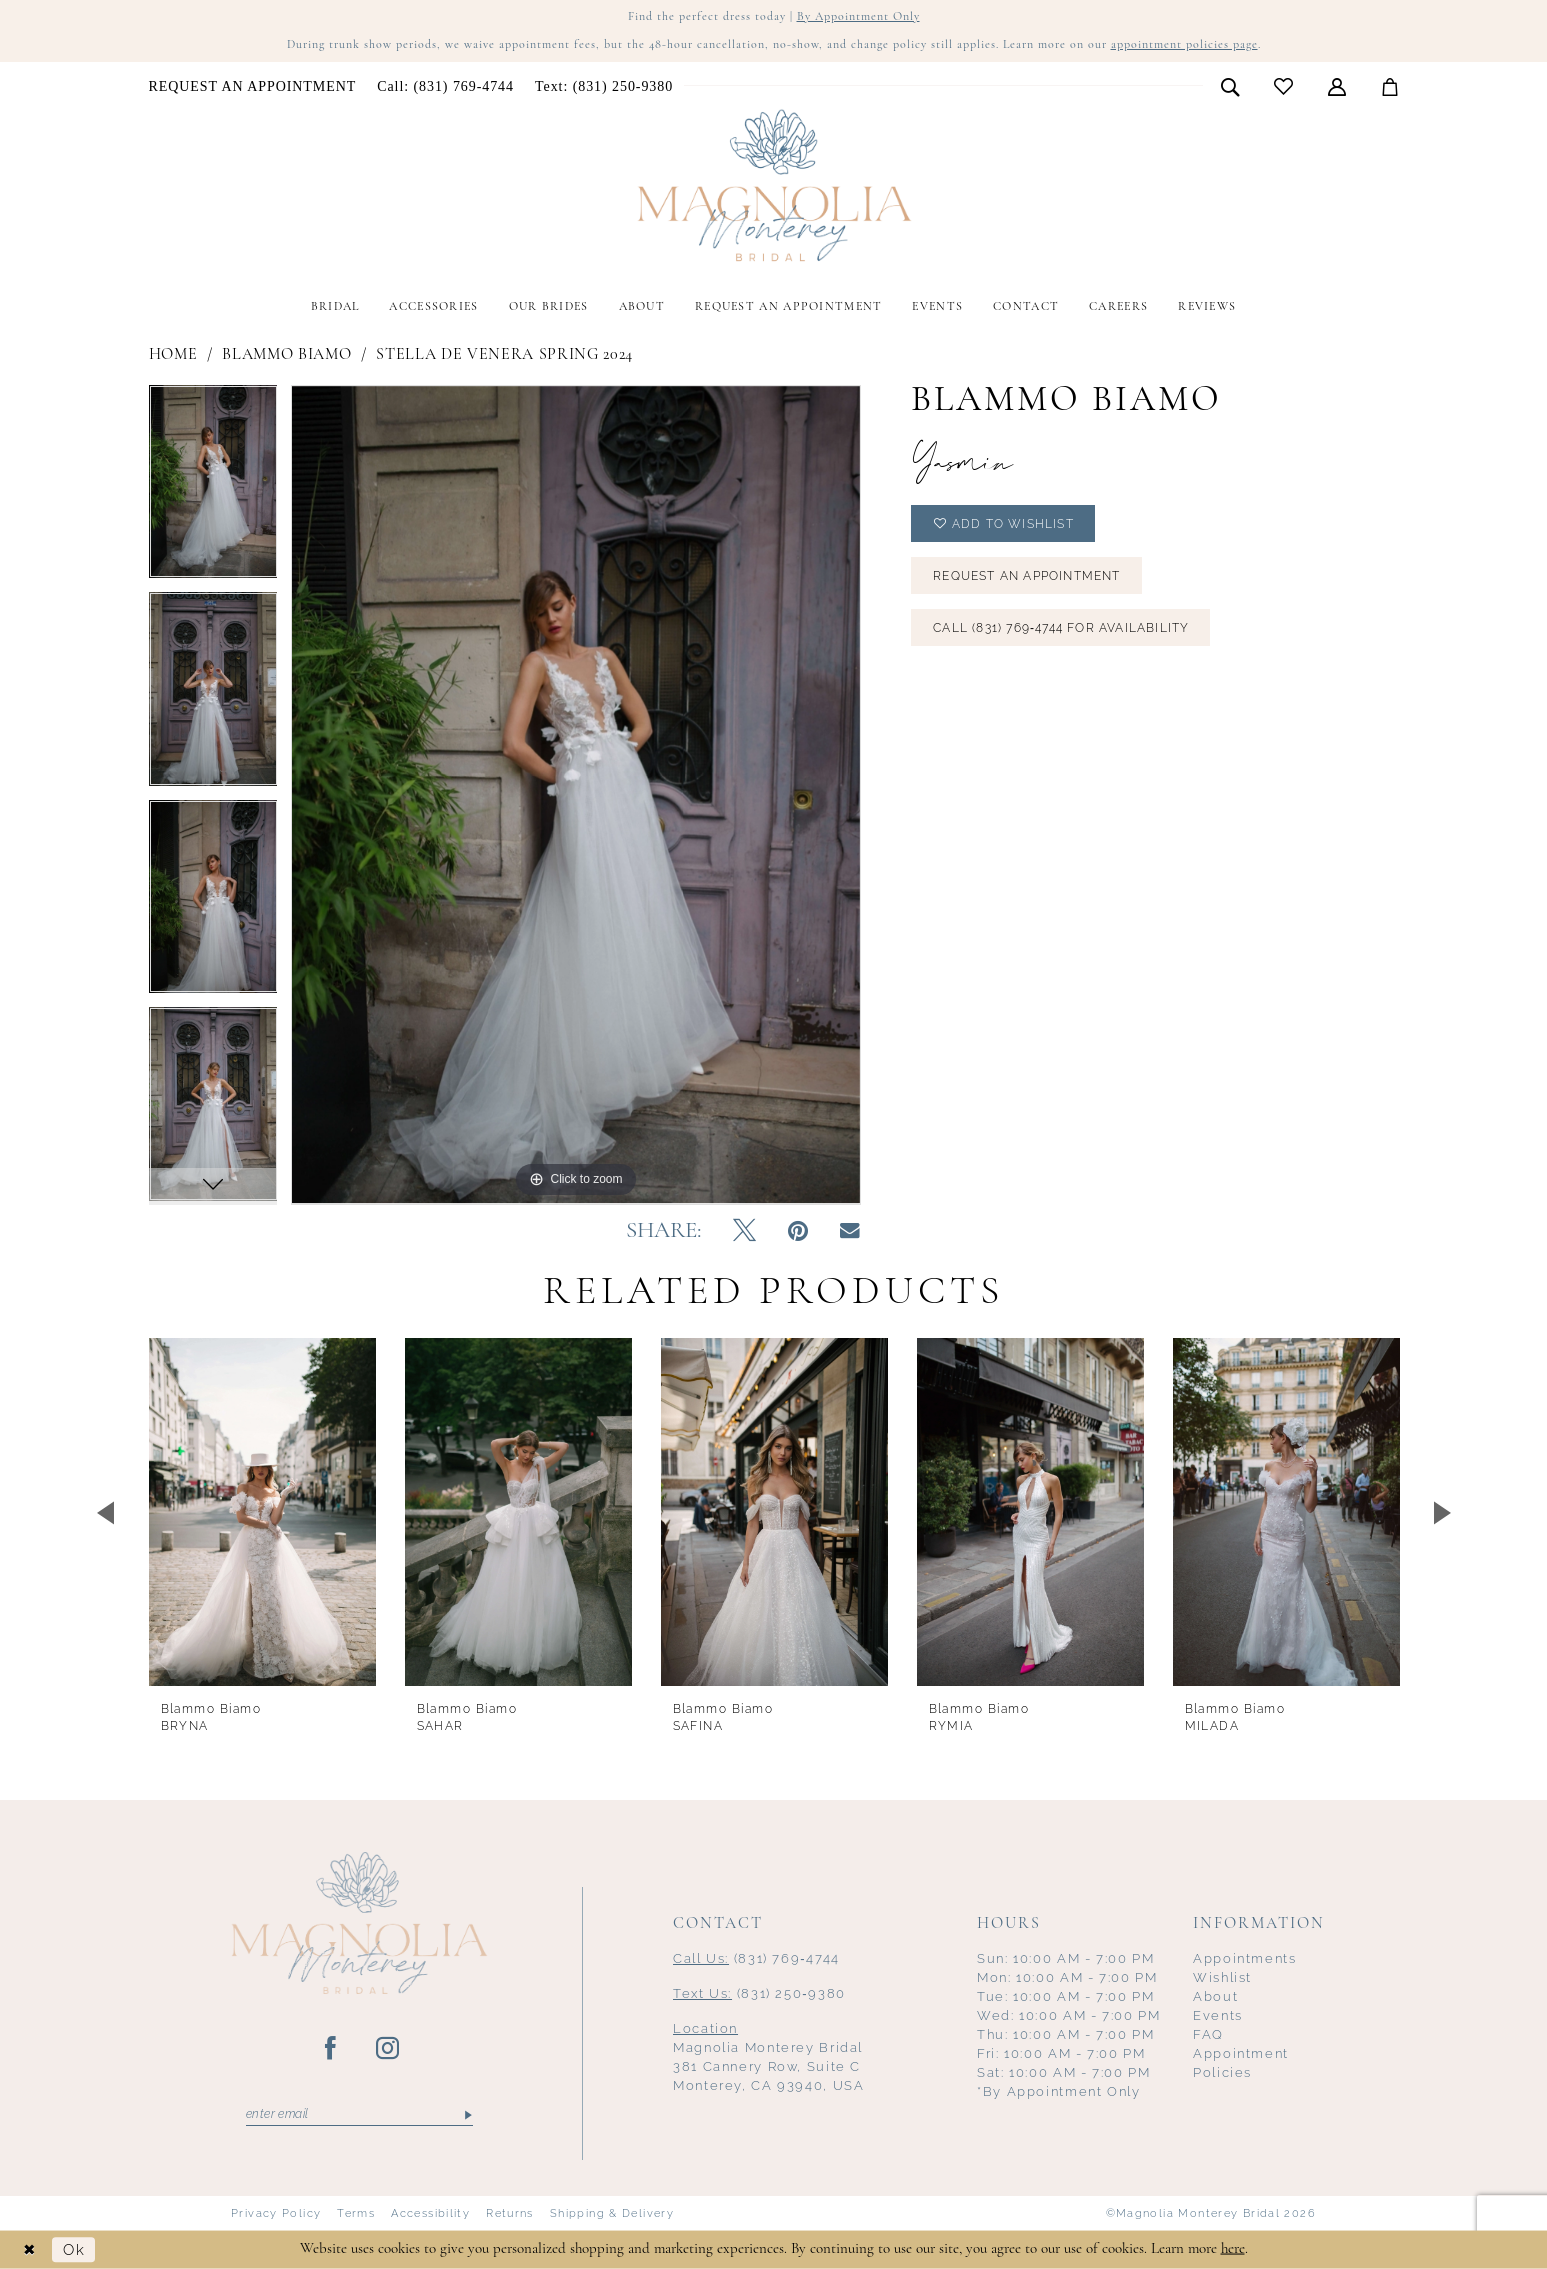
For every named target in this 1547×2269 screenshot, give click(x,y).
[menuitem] (252, 87)
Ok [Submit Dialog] (74, 2249)
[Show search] (1229, 86)
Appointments (1245, 1958)
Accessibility (430, 2213)
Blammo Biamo (286, 355)
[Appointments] (252, 87)
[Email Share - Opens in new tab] (850, 1231)
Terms (356, 2213)
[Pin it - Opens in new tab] (798, 1232)
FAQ (1208, 2034)
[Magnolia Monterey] (774, 186)
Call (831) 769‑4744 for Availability (1061, 628)
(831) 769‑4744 (756, 1958)
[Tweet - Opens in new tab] (744, 1232)
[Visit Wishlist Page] (1283, 86)
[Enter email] (359, 2115)
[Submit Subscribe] (467, 2115)
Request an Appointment (1026, 576)
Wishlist (1222, 1977)
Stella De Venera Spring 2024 (504, 355)
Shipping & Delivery (612, 2213)
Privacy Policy (276, 2213)
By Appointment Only (858, 17)
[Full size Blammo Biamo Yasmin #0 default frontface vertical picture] (576, 794)
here (1233, 2248)
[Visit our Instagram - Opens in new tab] (388, 2049)
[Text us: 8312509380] (603, 87)
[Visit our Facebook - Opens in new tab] (331, 2049)
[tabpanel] (213, 489)
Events (1218, 2015)
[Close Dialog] (30, 2249)
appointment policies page (1184, 45)
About (1215, 1996)
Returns (510, 2213)
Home (173, 355)
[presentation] (262, 1512)
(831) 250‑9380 (759, 1993)
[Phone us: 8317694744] (446, 87)
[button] (1336, 86)
